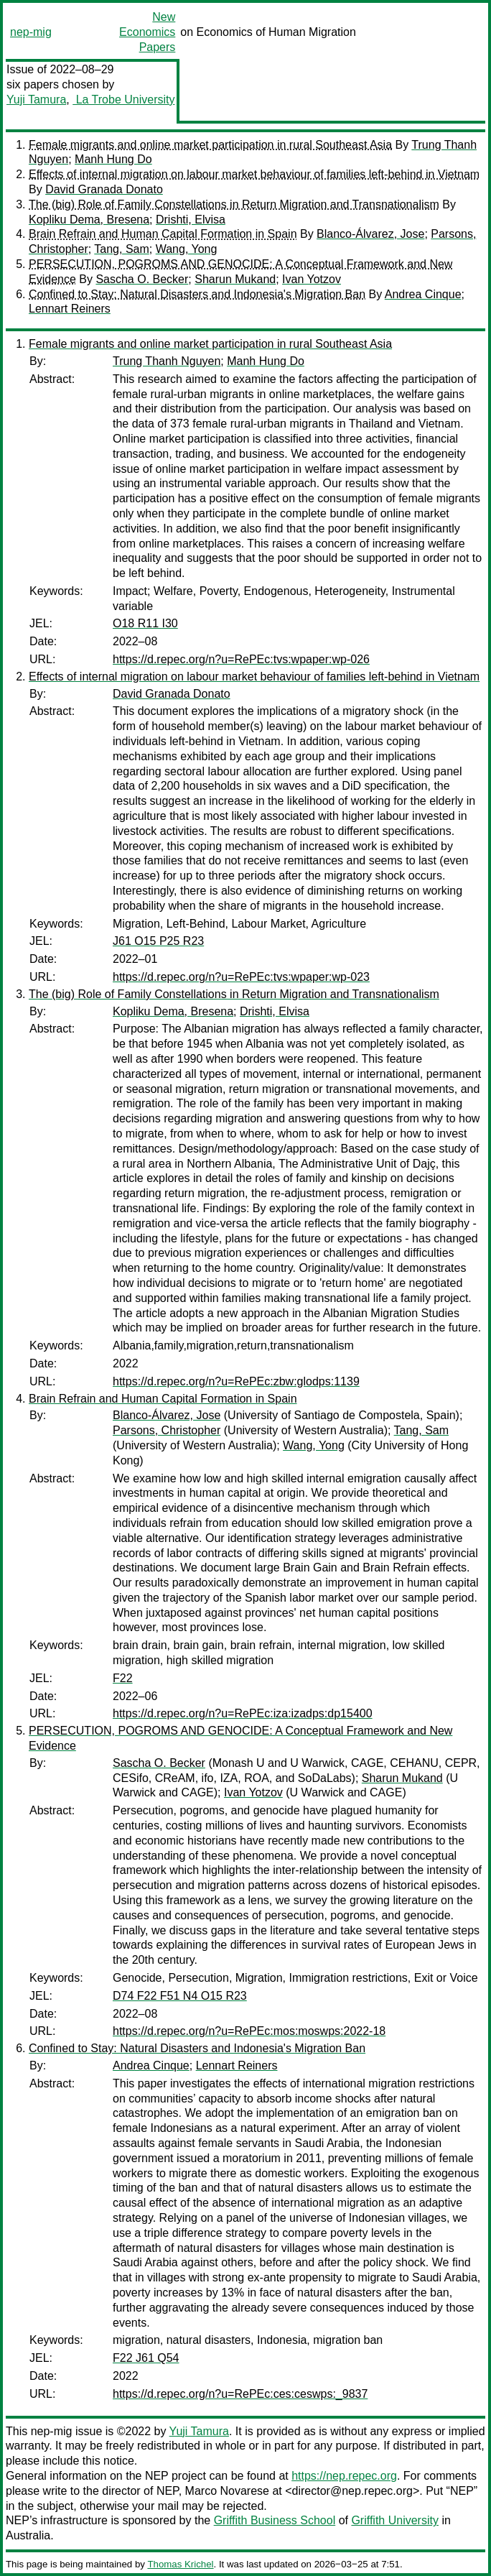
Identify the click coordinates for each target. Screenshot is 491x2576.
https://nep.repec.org (344, 2476)
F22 (123, 1678)
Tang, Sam (121, 249)
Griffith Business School (275, 2520)
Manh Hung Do (113, 159)
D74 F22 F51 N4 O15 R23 (180, 1996)
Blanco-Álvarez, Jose (370, 234)
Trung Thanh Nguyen (166, 361)
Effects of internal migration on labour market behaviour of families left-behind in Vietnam (254, 174)
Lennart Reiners (70, 309)
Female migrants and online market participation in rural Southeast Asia (210, 145)
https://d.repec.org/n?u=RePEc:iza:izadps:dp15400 (243, 1713)
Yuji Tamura (36, 99)
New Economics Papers (147, 32)
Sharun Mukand (235, 279)
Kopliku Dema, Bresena (89, 219)
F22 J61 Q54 (146, 2358)
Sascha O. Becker (141, 279)
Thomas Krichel (180, 2564)
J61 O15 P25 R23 (158, 941)
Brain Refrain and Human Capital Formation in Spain (163, 234)
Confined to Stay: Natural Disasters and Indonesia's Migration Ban (197, 294)
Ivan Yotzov (311, 279)
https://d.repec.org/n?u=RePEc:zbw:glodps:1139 (236, 1381)
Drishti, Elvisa (190, 219)
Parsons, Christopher (166, 1430)
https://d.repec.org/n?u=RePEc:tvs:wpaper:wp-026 (241, 659)
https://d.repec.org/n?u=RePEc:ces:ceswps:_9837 (240, 2394)
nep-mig (31, 32)
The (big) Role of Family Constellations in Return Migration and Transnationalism (234, 204)
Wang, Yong (187, 249)
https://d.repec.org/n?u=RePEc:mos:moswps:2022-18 (249, 2031)
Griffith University (395, 2520)
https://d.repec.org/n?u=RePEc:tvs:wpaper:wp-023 (241, 977)
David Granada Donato (104, 189)
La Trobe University (123, 99)
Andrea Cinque (423, 294)
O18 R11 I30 (145, 623)
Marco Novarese (227, 2491)
